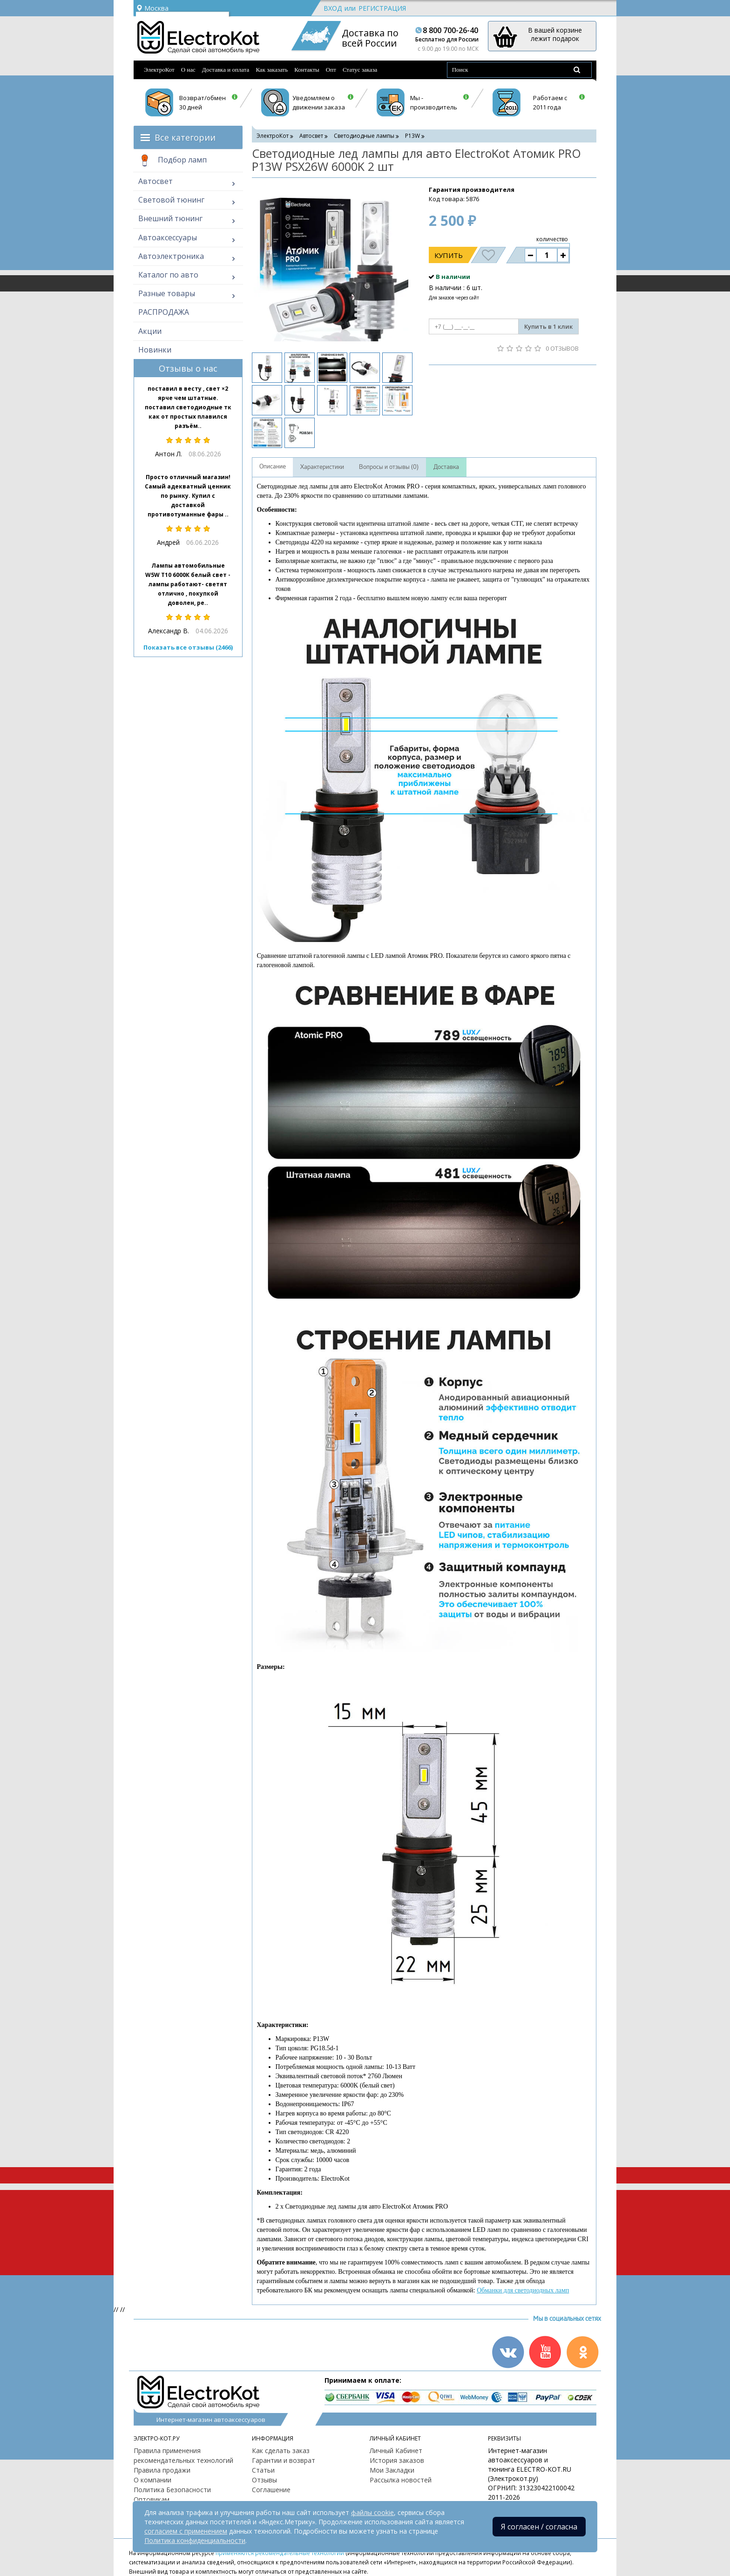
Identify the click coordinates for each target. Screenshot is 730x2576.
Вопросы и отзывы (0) (389, 467)
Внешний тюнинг (170, 218)
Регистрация (382, 8)
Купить (448, 255)
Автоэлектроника (171, 256)
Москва (152, 8)
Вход (333, 8)
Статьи (263, 2470)
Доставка (446, 467)
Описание (272, 466)
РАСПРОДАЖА (163, 312)
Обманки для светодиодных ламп (523, 2290)
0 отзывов (562, 348)
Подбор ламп (172, 160)
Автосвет (155, 181)
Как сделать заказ (281, 2450)
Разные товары (166, 293)
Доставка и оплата (226, 69)
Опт (331, 69)
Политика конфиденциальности (194, 2540)
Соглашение (271, 2489)
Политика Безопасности (172, 2489)
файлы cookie (372, 2512)
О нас (188, 69)
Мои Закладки (392, 2470)
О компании (152, 2479)
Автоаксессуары (167, 237)
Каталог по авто (168, 275)
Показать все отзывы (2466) (188, 647)
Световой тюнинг (171, 200)
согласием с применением (185, 2531)
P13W (412, 136)
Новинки (154, 350)
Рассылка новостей (401, 2479)
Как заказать (272, 69)
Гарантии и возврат (283, 2460)
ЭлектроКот (159, 69)
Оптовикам (151, 2499)
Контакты (306, 69)
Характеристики (322, 467)
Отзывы (264, 2479)
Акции (150, 331)
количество (552, 239)
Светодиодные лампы (364, 136)
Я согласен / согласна (539, 2527)
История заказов (397, 2460)
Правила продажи (162, 2470)
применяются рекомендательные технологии (280, 2552)
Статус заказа (360, 69)
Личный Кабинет (396, 2450)
